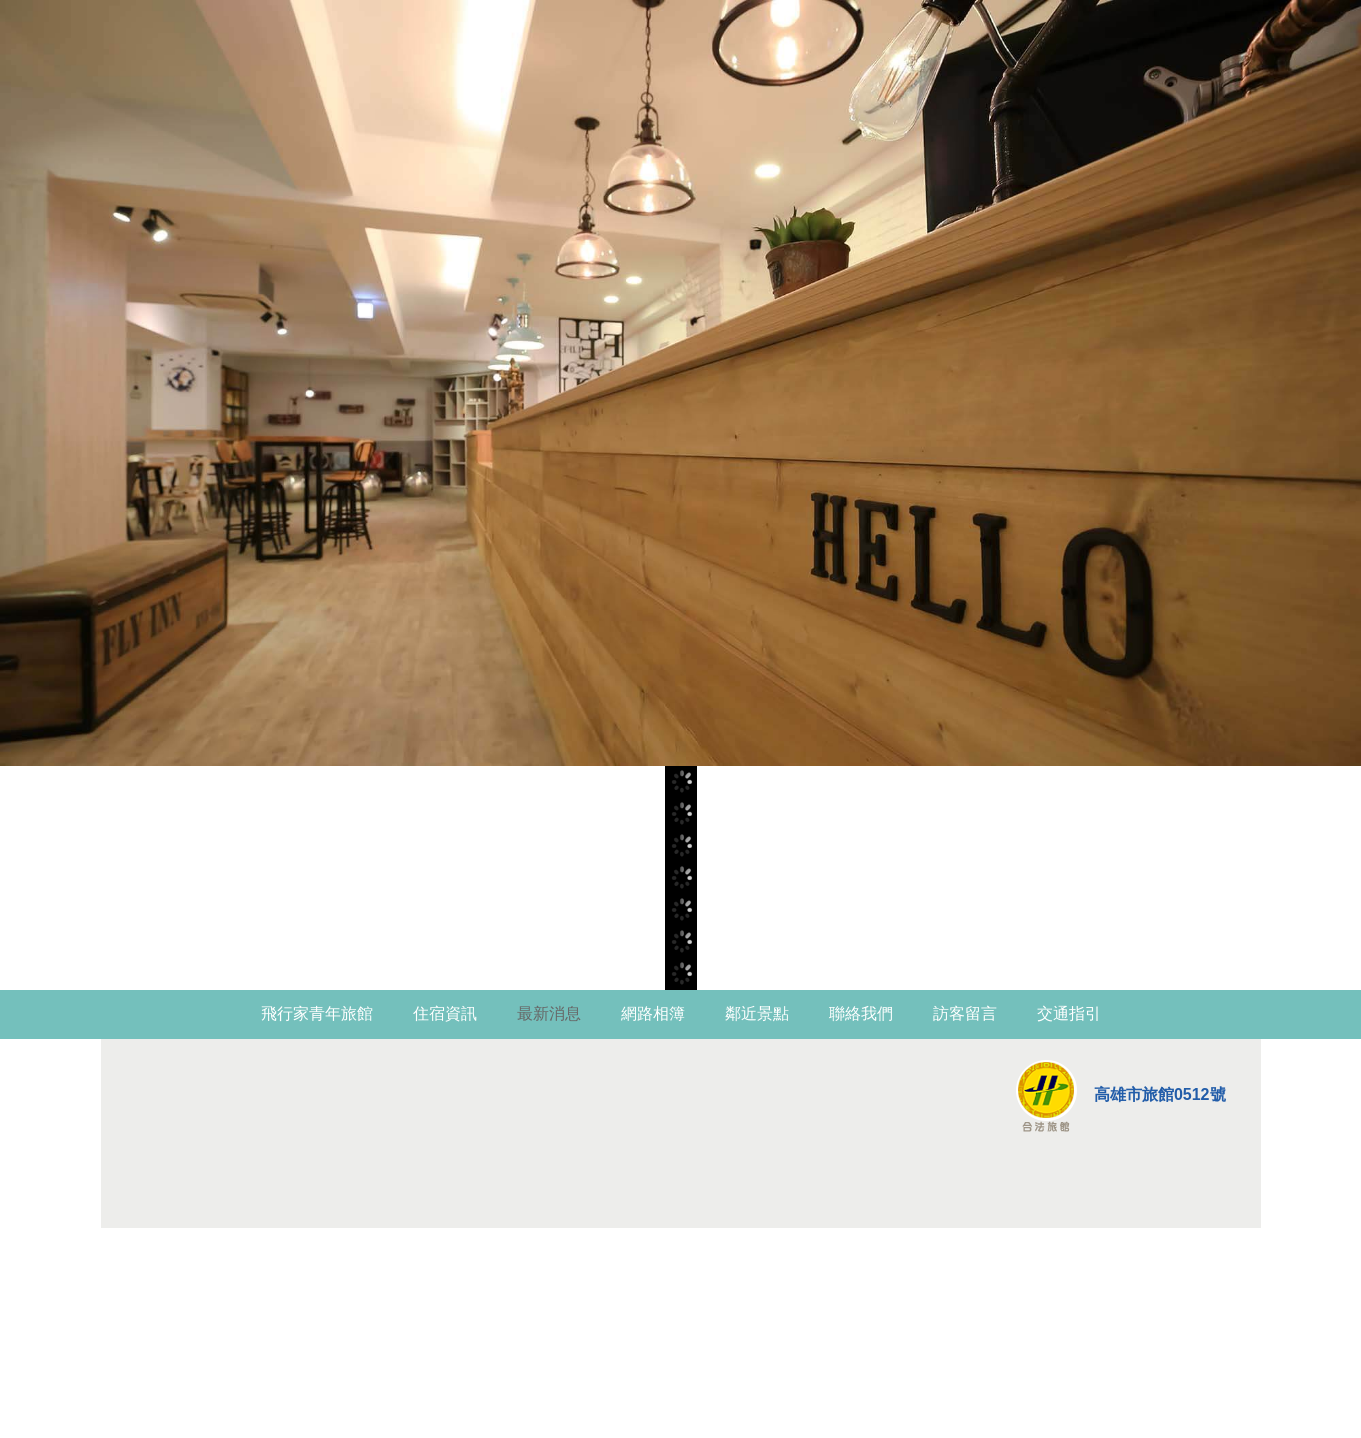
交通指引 (1069, 1013)
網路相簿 (653, 1013)
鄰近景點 (757, 1013)
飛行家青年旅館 (317, 1013)
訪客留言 (965, 1013)
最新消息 (549, 1013)
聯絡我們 (861, 1013)
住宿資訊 (445, 1013)
